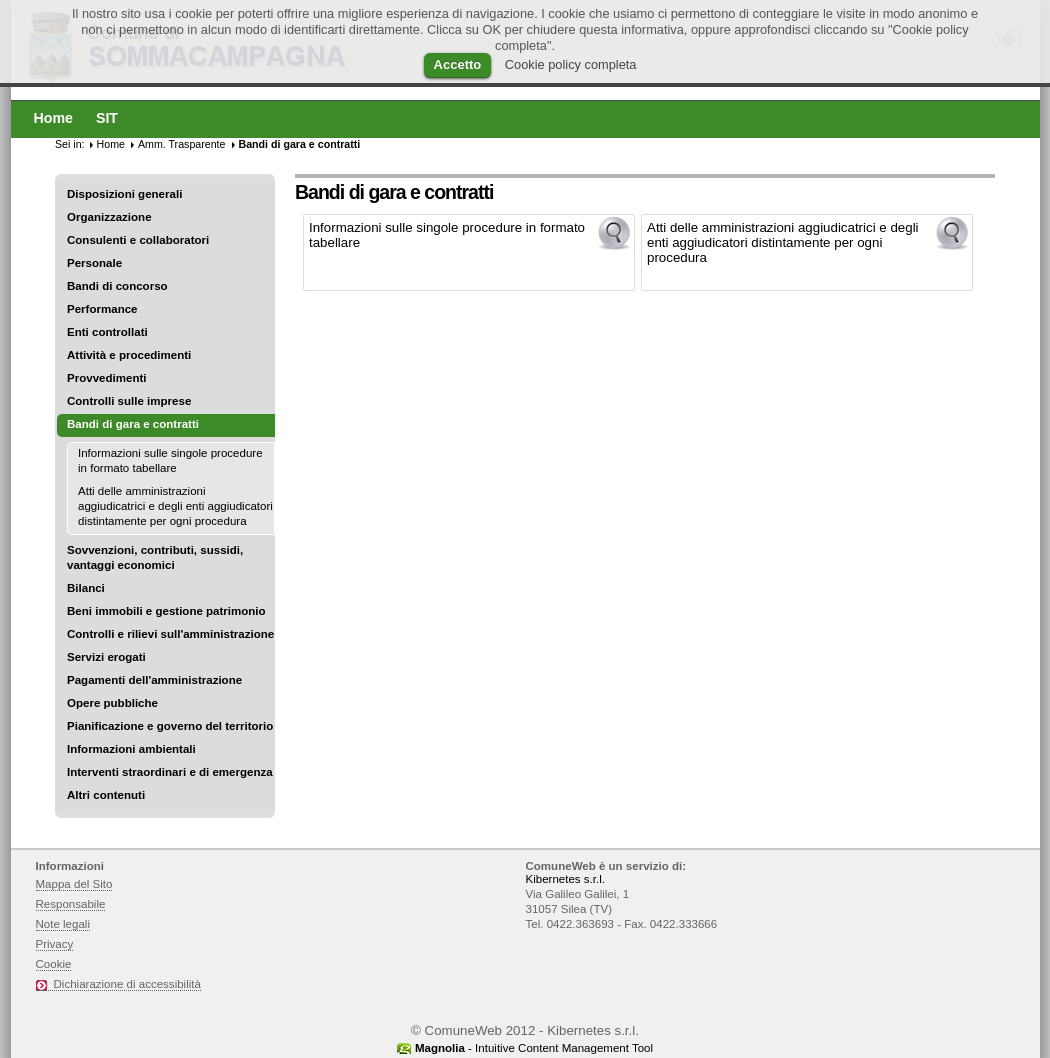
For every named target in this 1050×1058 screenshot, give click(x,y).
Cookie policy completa (571, 64)
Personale (94, 263)
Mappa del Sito (74, 884)
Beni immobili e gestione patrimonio (166, 611)
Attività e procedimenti (129, 355)
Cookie (54, 964)
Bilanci (86, 588)
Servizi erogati (106, 657)
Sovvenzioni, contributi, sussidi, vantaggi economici (155, 557)
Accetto (458, 64)
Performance (102, 309)
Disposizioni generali (124, 194)
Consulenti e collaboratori (138, 240)
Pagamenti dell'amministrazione (154, 680)
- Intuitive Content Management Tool (534, 1048)
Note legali (63, 924)
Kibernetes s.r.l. (565, 879)
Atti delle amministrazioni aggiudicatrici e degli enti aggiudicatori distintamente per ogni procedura (175, 506)
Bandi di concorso (117, 286)
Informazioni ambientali (131, 749)
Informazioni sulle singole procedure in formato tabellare (170, 460)
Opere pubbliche (112, 703)
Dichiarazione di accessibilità (127, 984)
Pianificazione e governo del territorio (170, 726)
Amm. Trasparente (182, 144)
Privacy (55, 944)
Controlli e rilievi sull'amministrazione (170, 634)
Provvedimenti (106, 378)
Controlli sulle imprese (129, 401)
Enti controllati (107, 332)
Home (111, 144)
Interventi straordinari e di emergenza (170, 772)
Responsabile (71, 904)
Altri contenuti (106, 795)
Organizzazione (109, 217)
